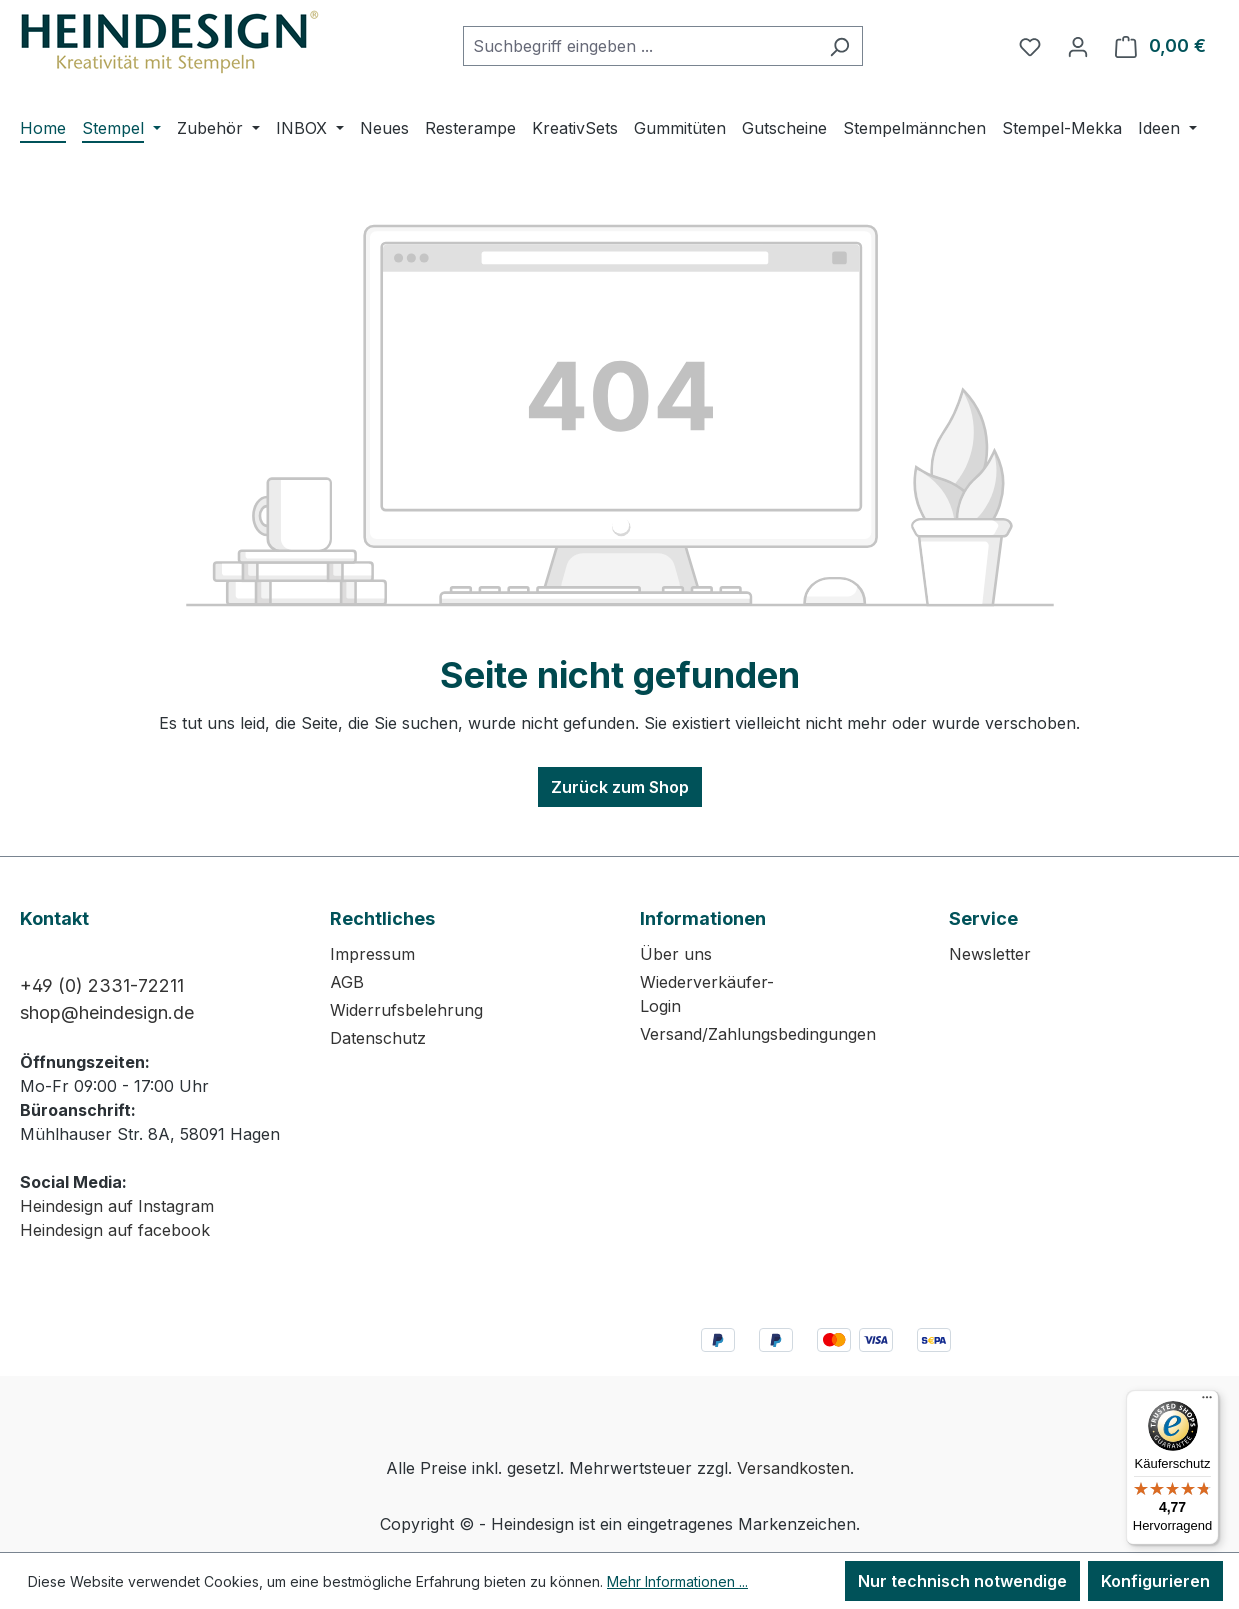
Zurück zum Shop (620, 787)
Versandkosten (793, 1468)
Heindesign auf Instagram (117, 1206)
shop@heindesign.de (107, 1012)
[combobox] (640, 46)
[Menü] (1207, 1402)
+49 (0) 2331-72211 (102, 985)
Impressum (372, 954)
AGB (347, 982)
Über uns (676, 954)
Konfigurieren (1155, 1581)
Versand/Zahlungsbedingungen (758, 1034)
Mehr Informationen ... (677, 1581)
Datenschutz (378, 1038)
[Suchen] (839, 46)
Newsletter (990, 954)
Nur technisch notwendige (962, 1581)
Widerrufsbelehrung (406, 1010)
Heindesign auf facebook (115, 1230)
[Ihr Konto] (1078, 46)
